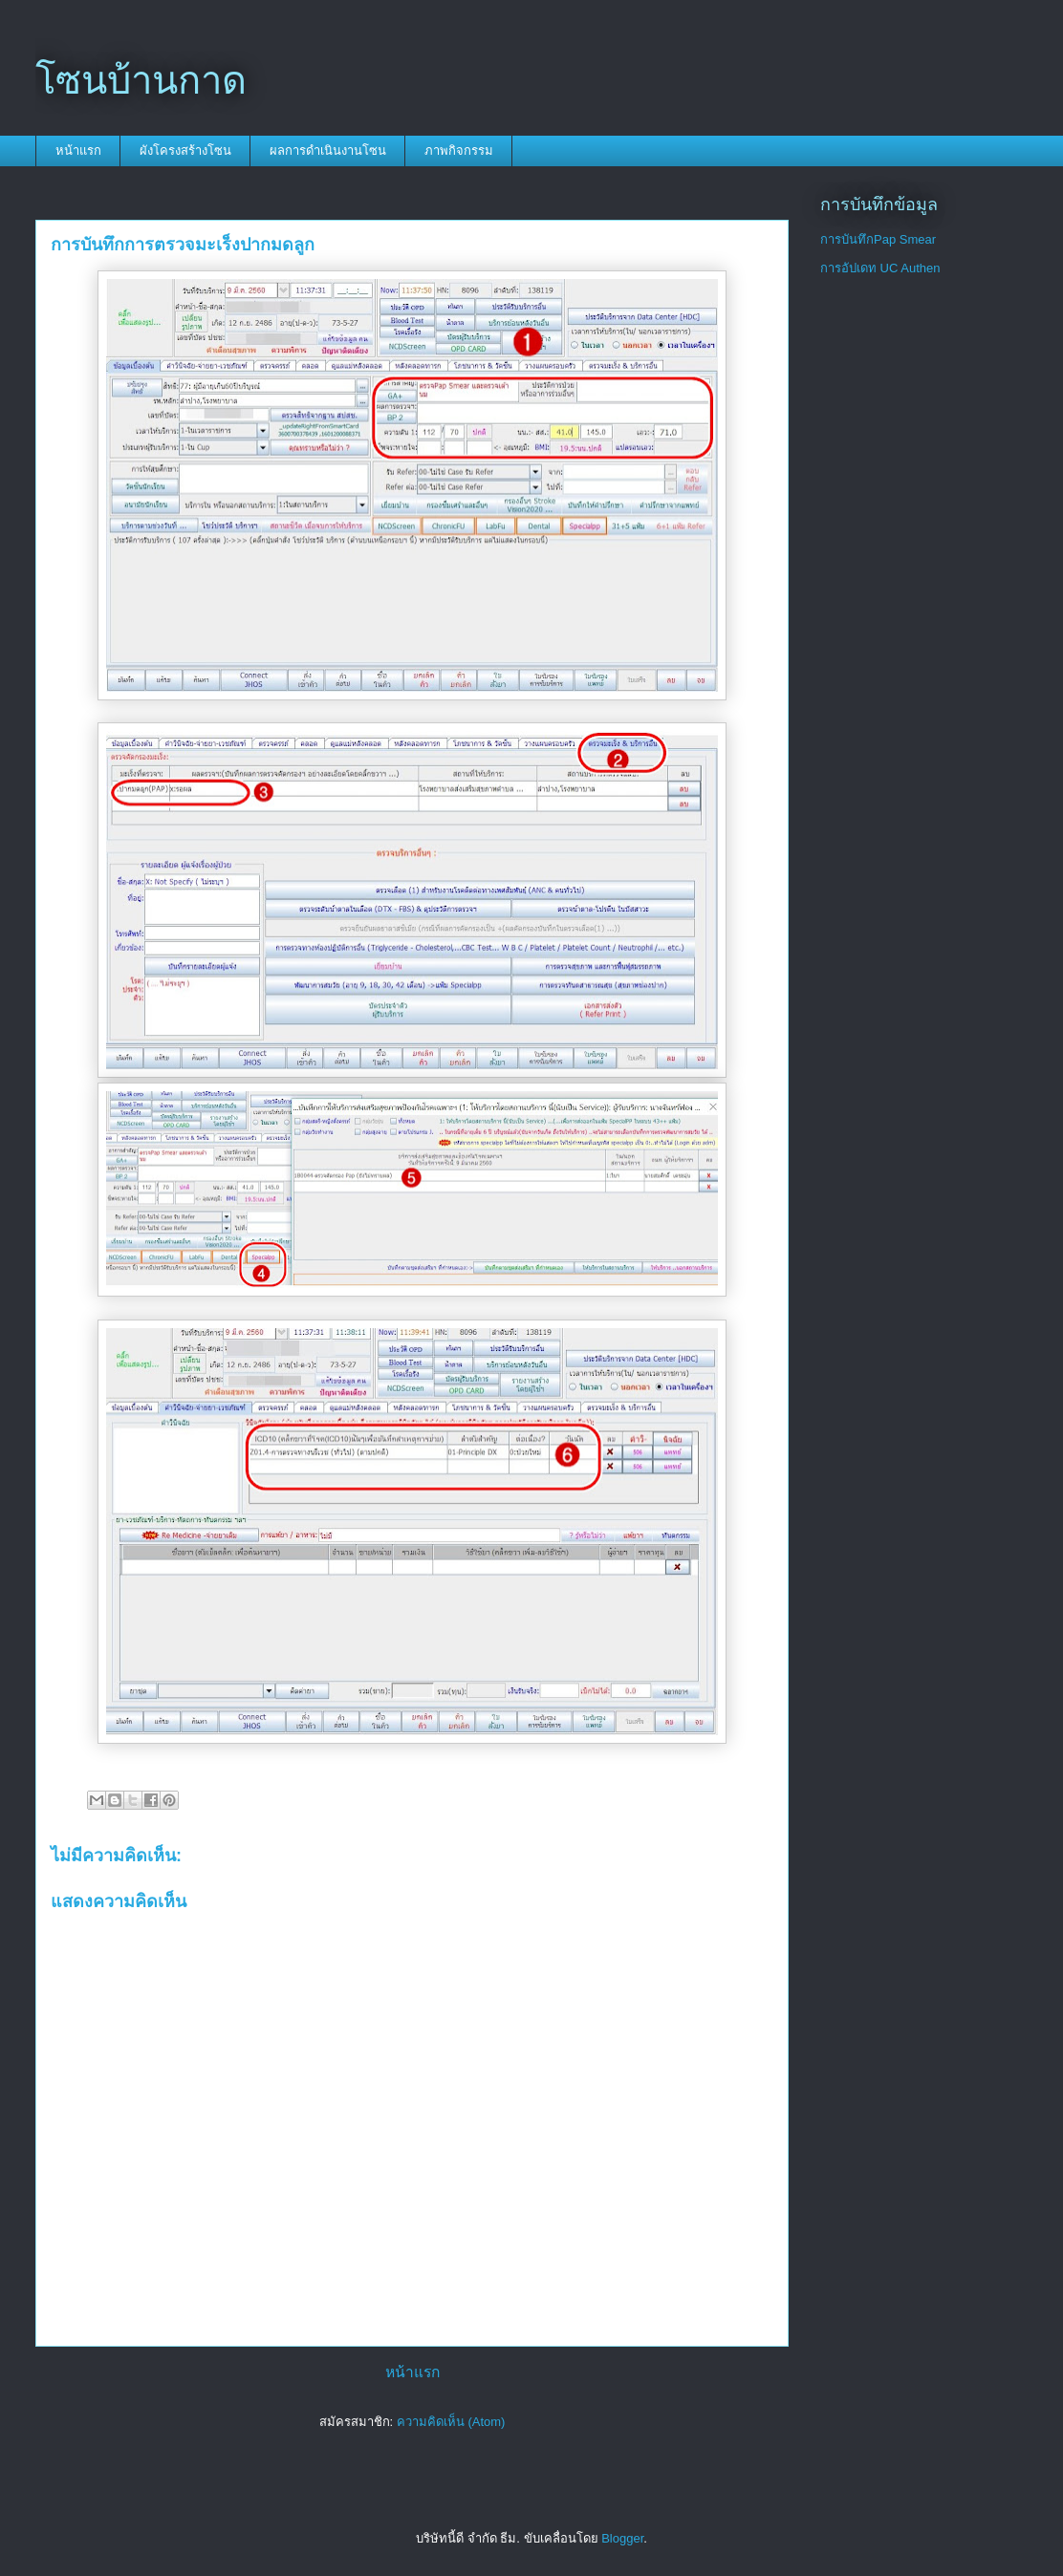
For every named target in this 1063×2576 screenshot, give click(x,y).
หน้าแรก (78, 150)
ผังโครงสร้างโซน (185, 150)
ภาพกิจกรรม (458, 150)
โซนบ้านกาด (141, 80)
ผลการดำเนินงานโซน (328, 150)
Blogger (622, 2538)
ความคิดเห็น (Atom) (451, 2422)
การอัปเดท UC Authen (880, 268)
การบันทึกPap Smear (878, 239)
